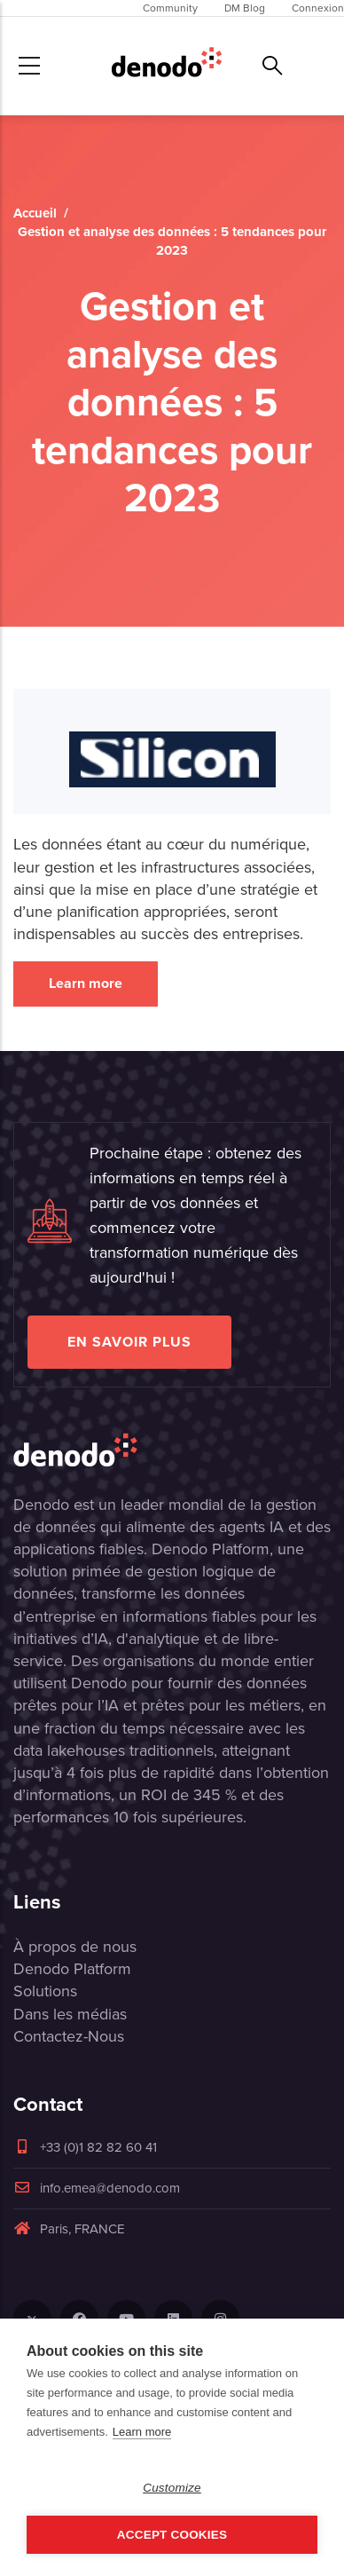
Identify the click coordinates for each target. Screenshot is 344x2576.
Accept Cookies (172, 2534)
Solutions (45, 1991)
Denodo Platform (72, 1968)
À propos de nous (75, 1946)
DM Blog (244, 8)
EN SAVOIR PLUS (129, 1341)
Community (170, 8)
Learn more (85, 983)
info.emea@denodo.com (96, 2188)
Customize (172, 2487)
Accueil (35, 213)
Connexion (318, 8)
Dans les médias (70, 2014)
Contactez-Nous (68, 2036)
